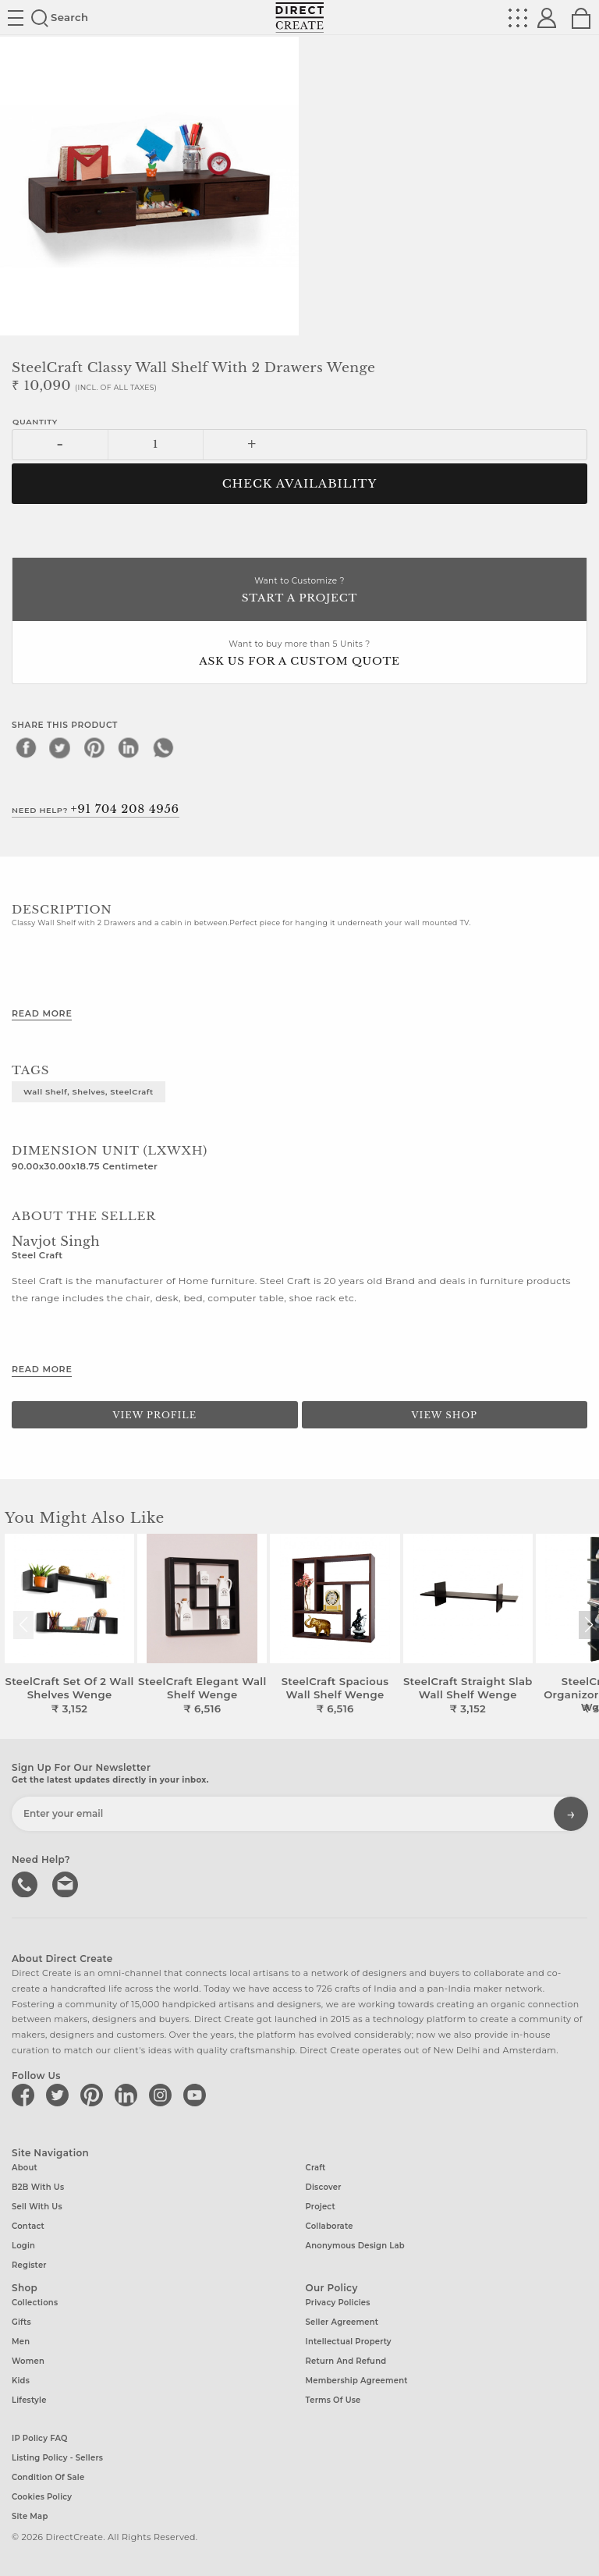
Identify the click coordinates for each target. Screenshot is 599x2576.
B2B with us (38, 2187)
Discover (324, 2187)
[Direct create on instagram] (163, 2095)
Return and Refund (346, 2361)
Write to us (66, 1882)
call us (26, 1882)
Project (320, 2207)
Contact (28, 2226)
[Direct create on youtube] (197, 2095)
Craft (316, 2168)
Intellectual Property (349, 2341)
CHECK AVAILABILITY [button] (299, 484)
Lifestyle (29, 2400)
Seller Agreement (342, 2322)
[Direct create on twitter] (60, 2095)
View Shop (444, 1415)
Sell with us (37, 2207)
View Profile (154, 1415)
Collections (35, 2302)
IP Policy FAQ (40, 2437)
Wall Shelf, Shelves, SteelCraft (88, 1091)
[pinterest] (94, 747)
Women (28, 2361)
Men (21, 2341)
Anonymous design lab (355, 2246)
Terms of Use (333, 2400)
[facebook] (26, 747)
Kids (21, 2381)
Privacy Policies (338, 2302)
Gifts (21, 2322)
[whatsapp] (163, 747)
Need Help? (95, 809)
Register (29, 2265)
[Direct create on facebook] (26, 2095)
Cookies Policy (42, 2496)
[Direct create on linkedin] (129, 2095)
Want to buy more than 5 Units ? (299, 654)
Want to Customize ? (299, 591)
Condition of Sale (48, 2476)
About (24, 2168)
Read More (42, 1013)
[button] (588, 1625)
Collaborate (329, 2226)
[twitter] (60, 747)
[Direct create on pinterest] (94, 2095)
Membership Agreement (357, 2381)
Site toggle (15, 18)
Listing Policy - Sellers (57, 2457)
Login (23, 2246)
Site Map (30, 2515)
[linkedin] (129, 747)
